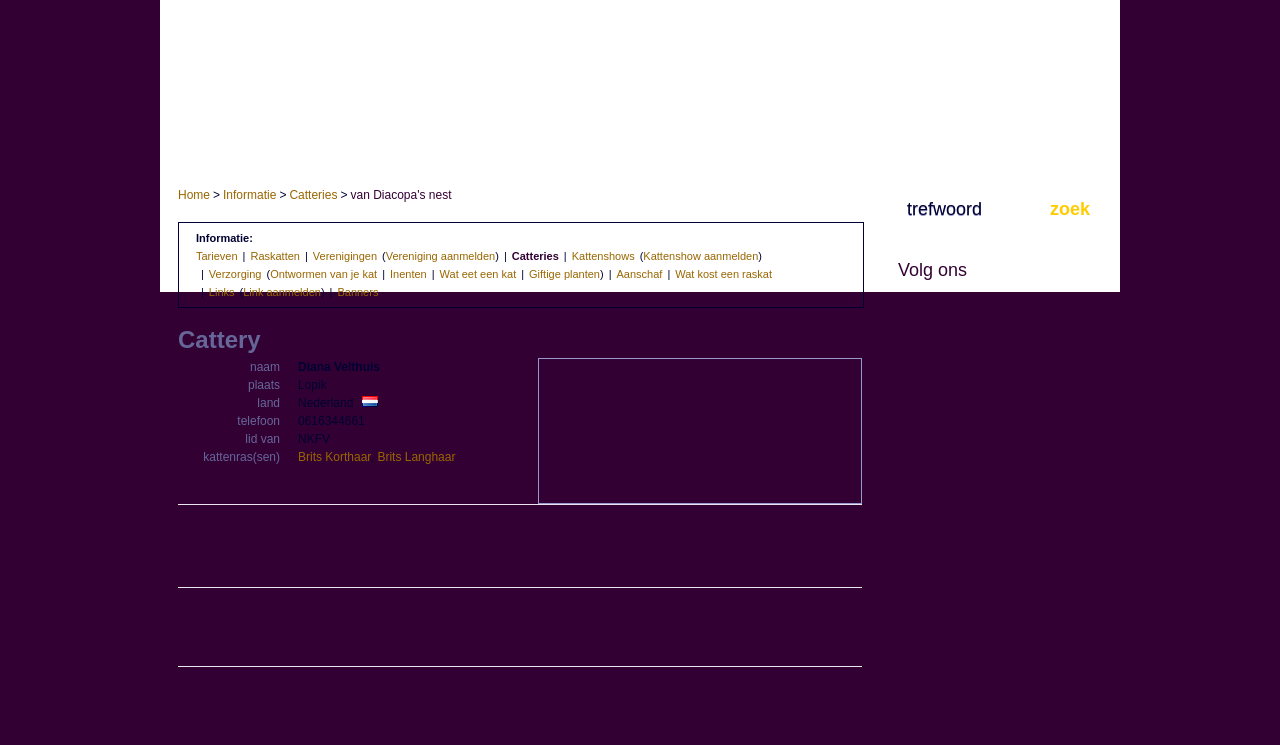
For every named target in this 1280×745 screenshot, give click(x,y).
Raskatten (275, 256)
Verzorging (235, 274)
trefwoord (944, 209)
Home (194, 195)
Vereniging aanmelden (440, 256)
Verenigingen (345, 256)
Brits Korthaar (334, 457)
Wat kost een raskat (723, 274)
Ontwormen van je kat (323, 274)
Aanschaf (640, 274)
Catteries (313, 195)
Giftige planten (564, 274)
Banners (357, 292)
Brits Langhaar (416, 457)
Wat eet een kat (478, 274)
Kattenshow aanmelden (700, 256)
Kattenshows (603, 256)
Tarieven (217, 256)
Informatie (249, 195)
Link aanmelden (282, 292)
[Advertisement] (520, 547)
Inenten (408, 274)
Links (222, 292)
